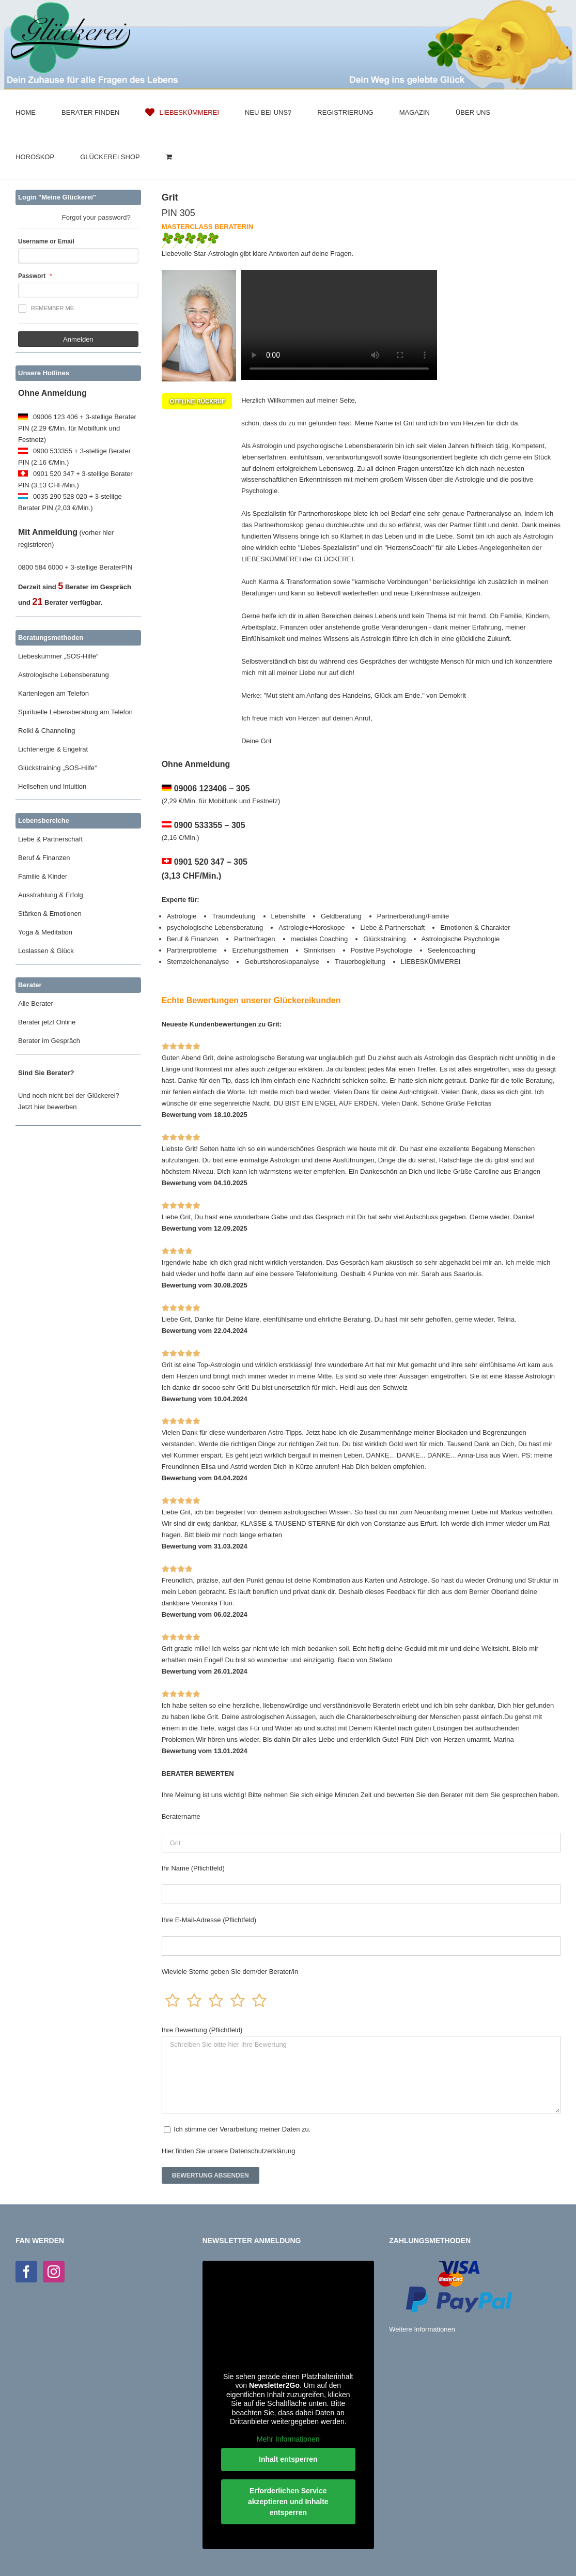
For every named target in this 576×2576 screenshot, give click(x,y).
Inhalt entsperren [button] (288, 2459)
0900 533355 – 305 (209, 825)
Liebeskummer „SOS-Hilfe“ (58, 656)
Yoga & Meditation (45, 932)
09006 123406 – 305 (212, 788)
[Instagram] (54, 2271)
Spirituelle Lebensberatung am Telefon (75, 712)
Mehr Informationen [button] (288, 2439)
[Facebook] (26, 2271)
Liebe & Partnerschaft (50, 839)
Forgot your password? (96, 217)
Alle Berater (35, 1003)
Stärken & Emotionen (50, 913)
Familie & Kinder (42, 876)
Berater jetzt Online (46, 1022)
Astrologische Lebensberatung (63, 675)
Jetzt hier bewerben (47, 1107)
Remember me (46, 308)
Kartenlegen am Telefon (53, 693)
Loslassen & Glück (46, 951)
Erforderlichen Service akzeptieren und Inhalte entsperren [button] (288, 2502)
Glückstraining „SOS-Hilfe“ (57, 768)
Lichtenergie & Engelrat (53, 749)
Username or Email (46, 241)
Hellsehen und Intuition (52, 786)
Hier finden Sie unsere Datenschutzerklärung (228, 2151)
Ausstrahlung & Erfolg (50, 895)
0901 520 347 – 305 (210, 861)
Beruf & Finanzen (44, 858)
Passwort (31, 276)
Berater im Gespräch (49, 1041)
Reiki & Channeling (46, 730)
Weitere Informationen (422, 2329)
